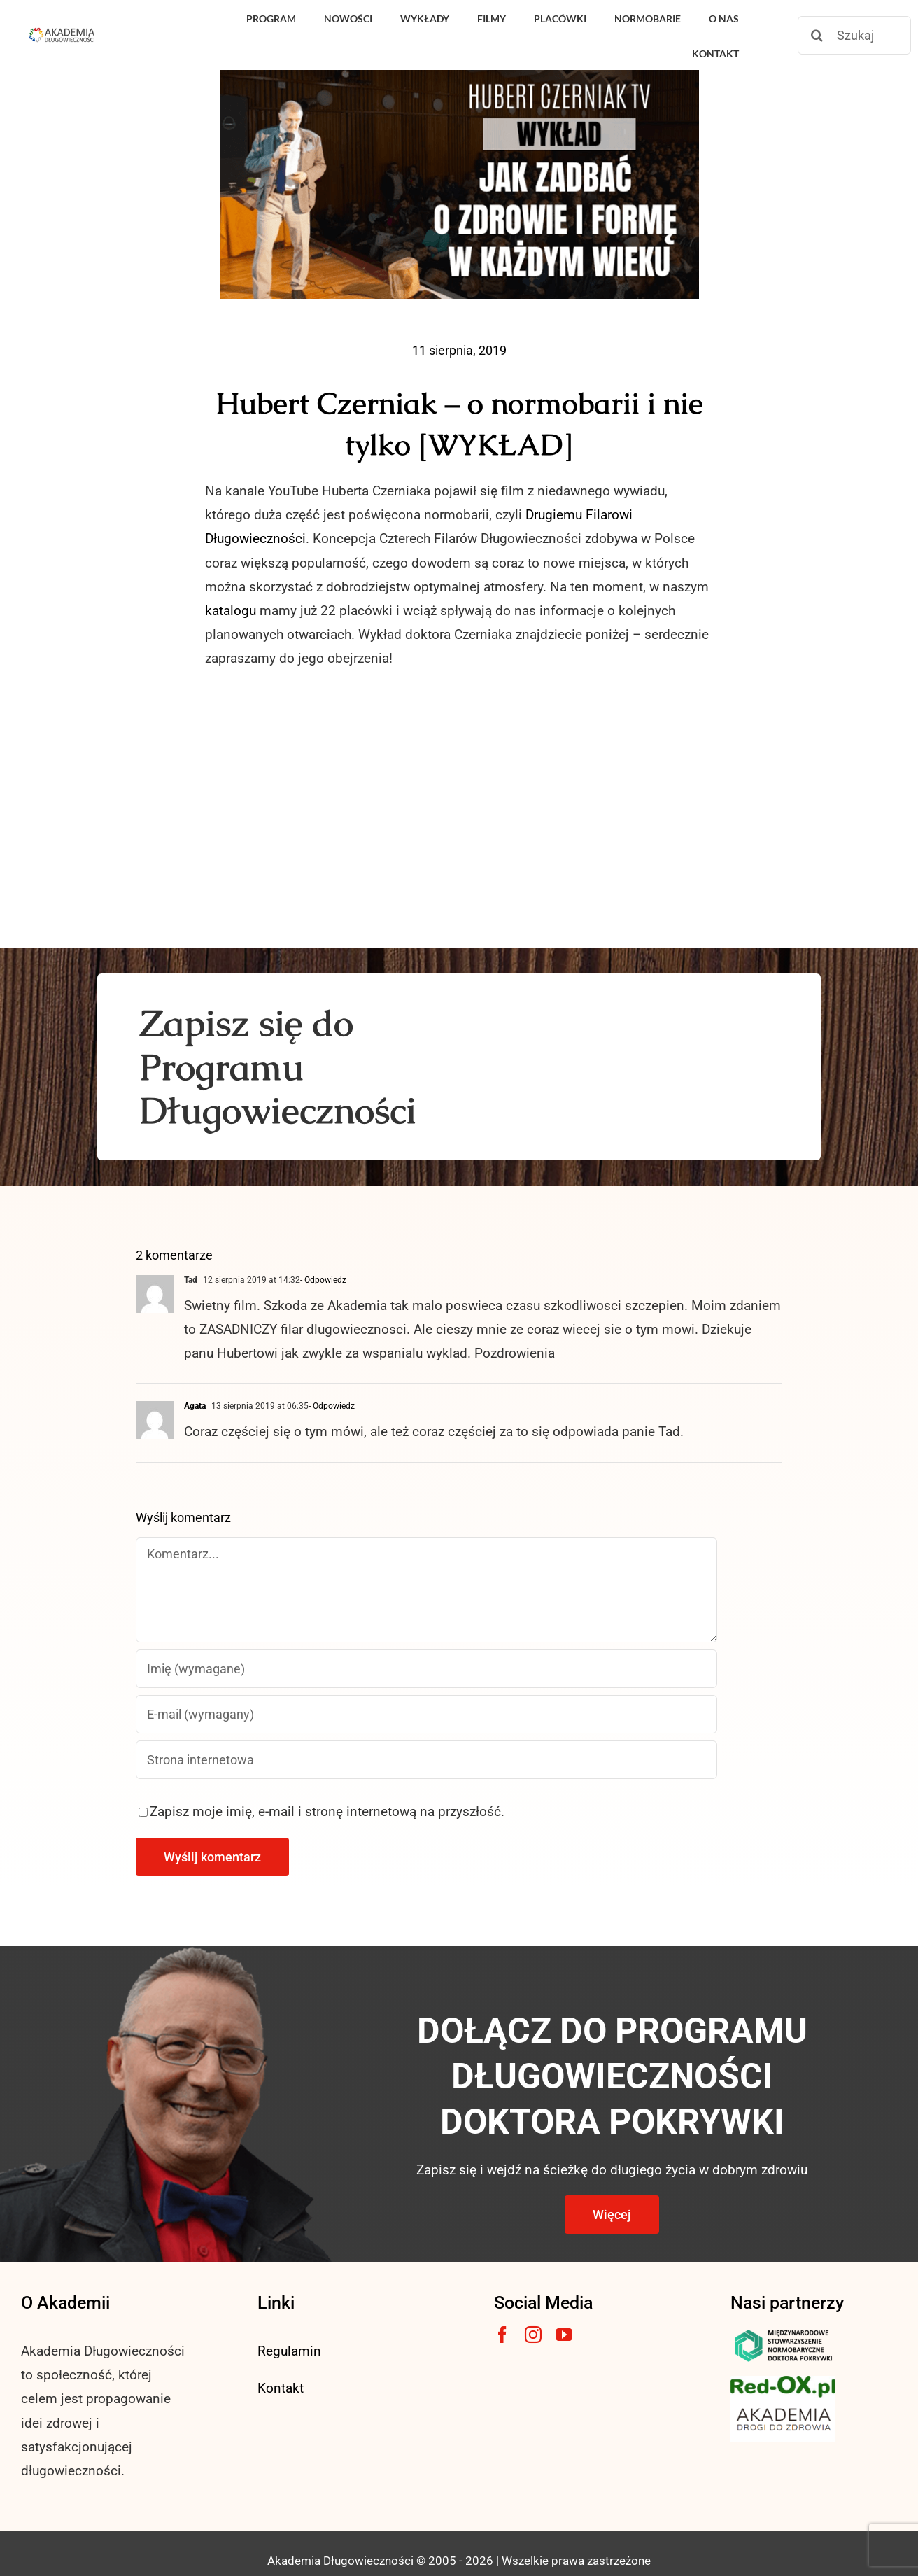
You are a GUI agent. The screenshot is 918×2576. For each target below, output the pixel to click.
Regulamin (289, 2351)
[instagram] (533, 2334)
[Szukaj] (854, 35)
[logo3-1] (782, 2382)
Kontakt (280, 2388)
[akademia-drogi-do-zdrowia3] (782, 2404)
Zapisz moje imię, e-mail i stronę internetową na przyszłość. (327, 1811)
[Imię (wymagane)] (426, 1668)
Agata (195, 1406)
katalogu (230, 611)
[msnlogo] (782, 2333)
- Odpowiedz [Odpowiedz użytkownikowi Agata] (332, 1406)
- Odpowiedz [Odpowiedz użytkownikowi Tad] (323, 1280)
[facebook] (502, 2334)
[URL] (426, 1759)
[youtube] (564, 2334)
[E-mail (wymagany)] (426, 1714)
